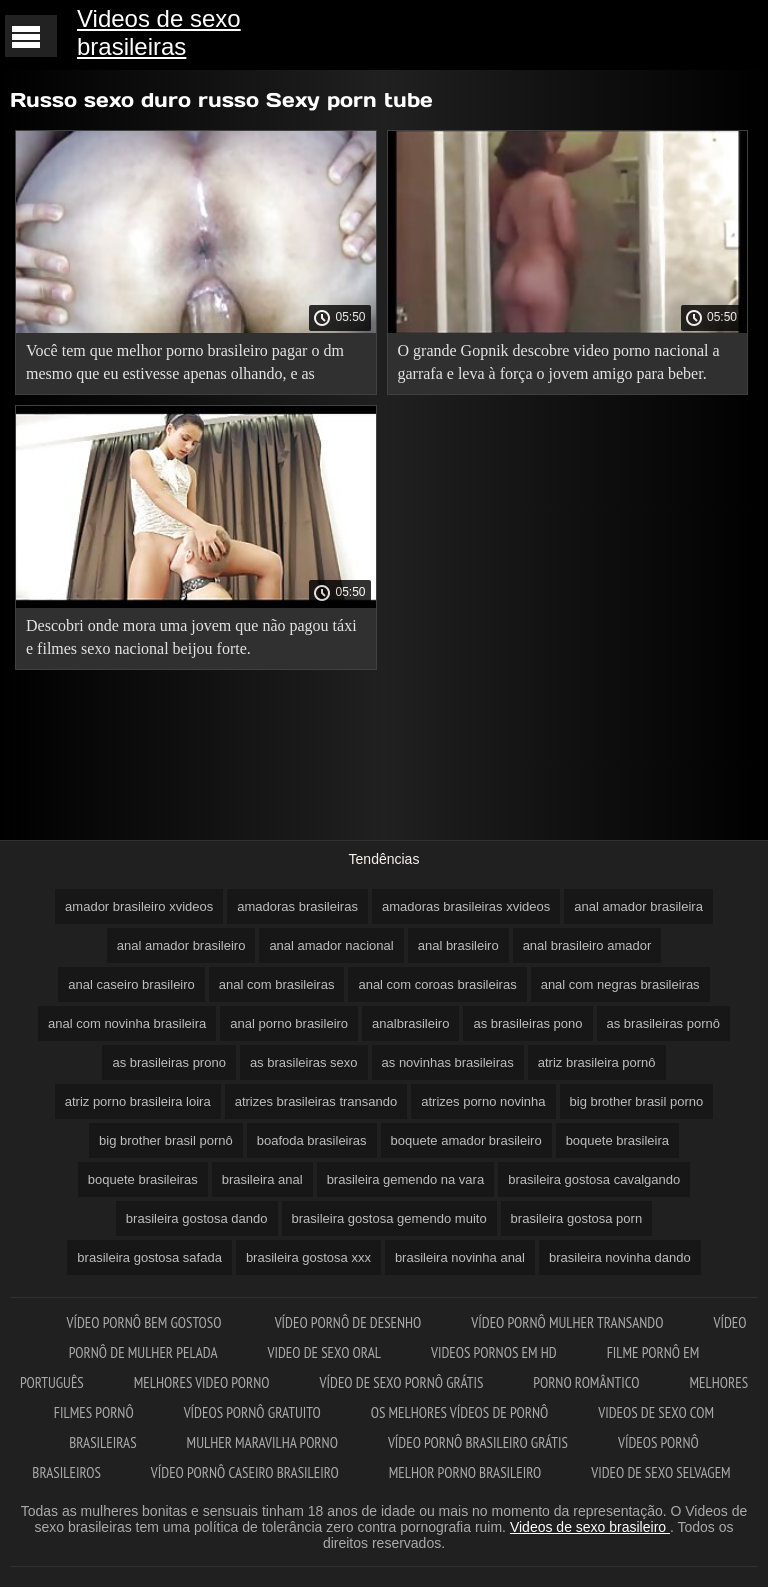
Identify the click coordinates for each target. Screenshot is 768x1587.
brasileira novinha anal (460, 1257)
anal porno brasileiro (289, 1023)
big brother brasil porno (637, 1101)
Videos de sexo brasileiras (159, 32)
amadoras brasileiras (297, 906)
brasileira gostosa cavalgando (594, 1179)
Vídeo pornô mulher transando (567, 1322)
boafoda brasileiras (312, 1140)
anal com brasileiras (277, 984)
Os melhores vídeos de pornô (460, 1412)
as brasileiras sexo (304, 1062)
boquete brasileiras (143, 1179)
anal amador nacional (331, 945)
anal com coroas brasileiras (437, 984)
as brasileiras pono (527, 1023)
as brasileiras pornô (663, 1023)
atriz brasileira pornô (597, 1062)
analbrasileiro (410, 1023)
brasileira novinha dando (620, 1257)
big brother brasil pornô (166, 1140)
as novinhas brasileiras (448, 1062)
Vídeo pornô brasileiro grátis (478, 1442)
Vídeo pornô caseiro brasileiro (245, 1472)
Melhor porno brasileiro (465, 1472)
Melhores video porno (202, 1382)
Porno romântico (586, 1382)
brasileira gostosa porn (577, 1218)
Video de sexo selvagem (660, 1472)
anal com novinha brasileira (127, 1023)
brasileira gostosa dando (197, 1218)
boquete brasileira (617, 1140)
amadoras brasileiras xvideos (466, 906)
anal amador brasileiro (181, 945)
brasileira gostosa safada (149, 1257)
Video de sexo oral (324, 1352)
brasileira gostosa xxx (308, 1257)
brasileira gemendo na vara (406, 1179)
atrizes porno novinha (483, 1101)
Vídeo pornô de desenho (348, 1322)
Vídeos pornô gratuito (252, 1412)
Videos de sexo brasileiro (590, 1527)
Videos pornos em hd (494, 1352)
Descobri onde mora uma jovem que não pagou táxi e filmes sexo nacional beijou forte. (191, 637)
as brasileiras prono (168, 1062)
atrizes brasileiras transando (316, 1101)
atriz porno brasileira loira (138, 1101)
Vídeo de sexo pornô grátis (402, 1382)
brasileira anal (262, 1179)
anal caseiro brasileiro (131, 984)
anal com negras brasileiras (620, 984)
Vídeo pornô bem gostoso (146, 1322)
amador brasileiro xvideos (139, 906)
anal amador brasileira (638, 906)
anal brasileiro (458, 945)
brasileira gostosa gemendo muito (389, 1218)
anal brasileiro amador (587, 945)
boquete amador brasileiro (466, 1140)
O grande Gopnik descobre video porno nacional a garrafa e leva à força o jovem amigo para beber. (559, 362)
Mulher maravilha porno (262, 1442)
